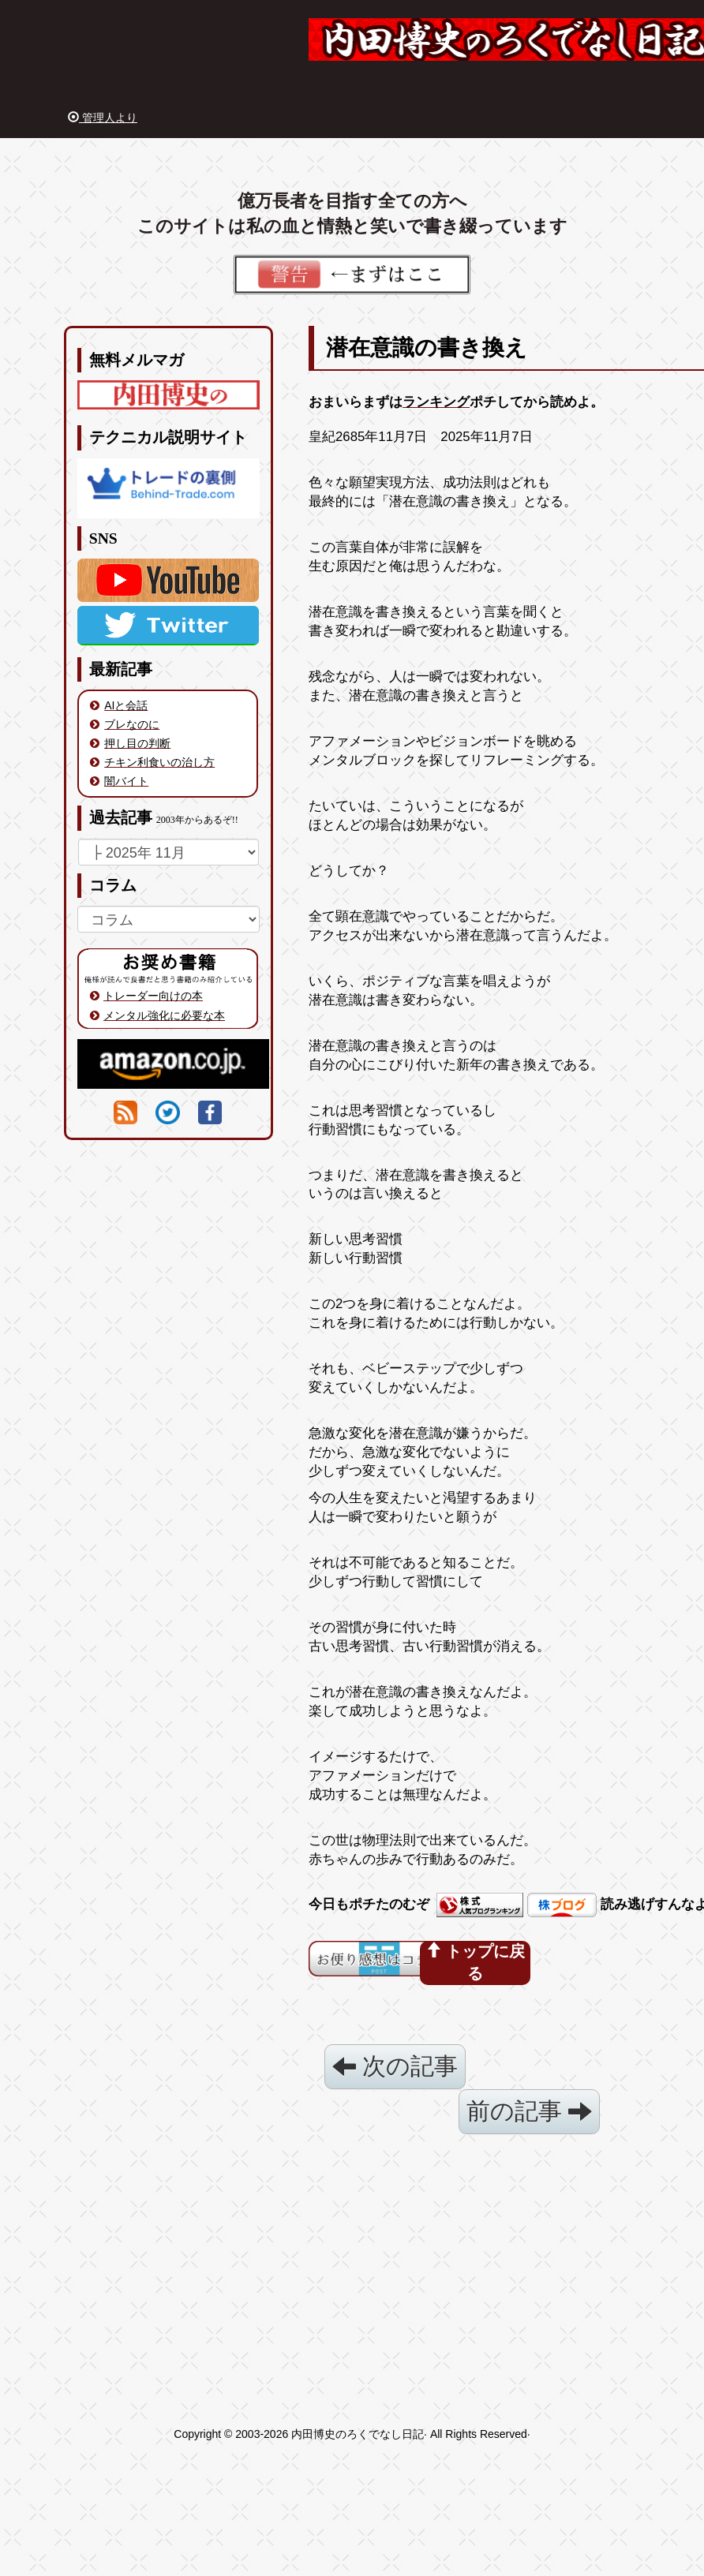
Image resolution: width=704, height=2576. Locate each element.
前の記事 (529, 2111)
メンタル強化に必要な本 (164, 1015)
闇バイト (126, 781)
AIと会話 (126, 705)
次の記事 (395, 2066)
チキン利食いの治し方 (159, 762)
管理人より (102, 117)
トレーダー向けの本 (153, 995)
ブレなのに (131, 724)
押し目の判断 (137, 743)
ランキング (436, 401)
